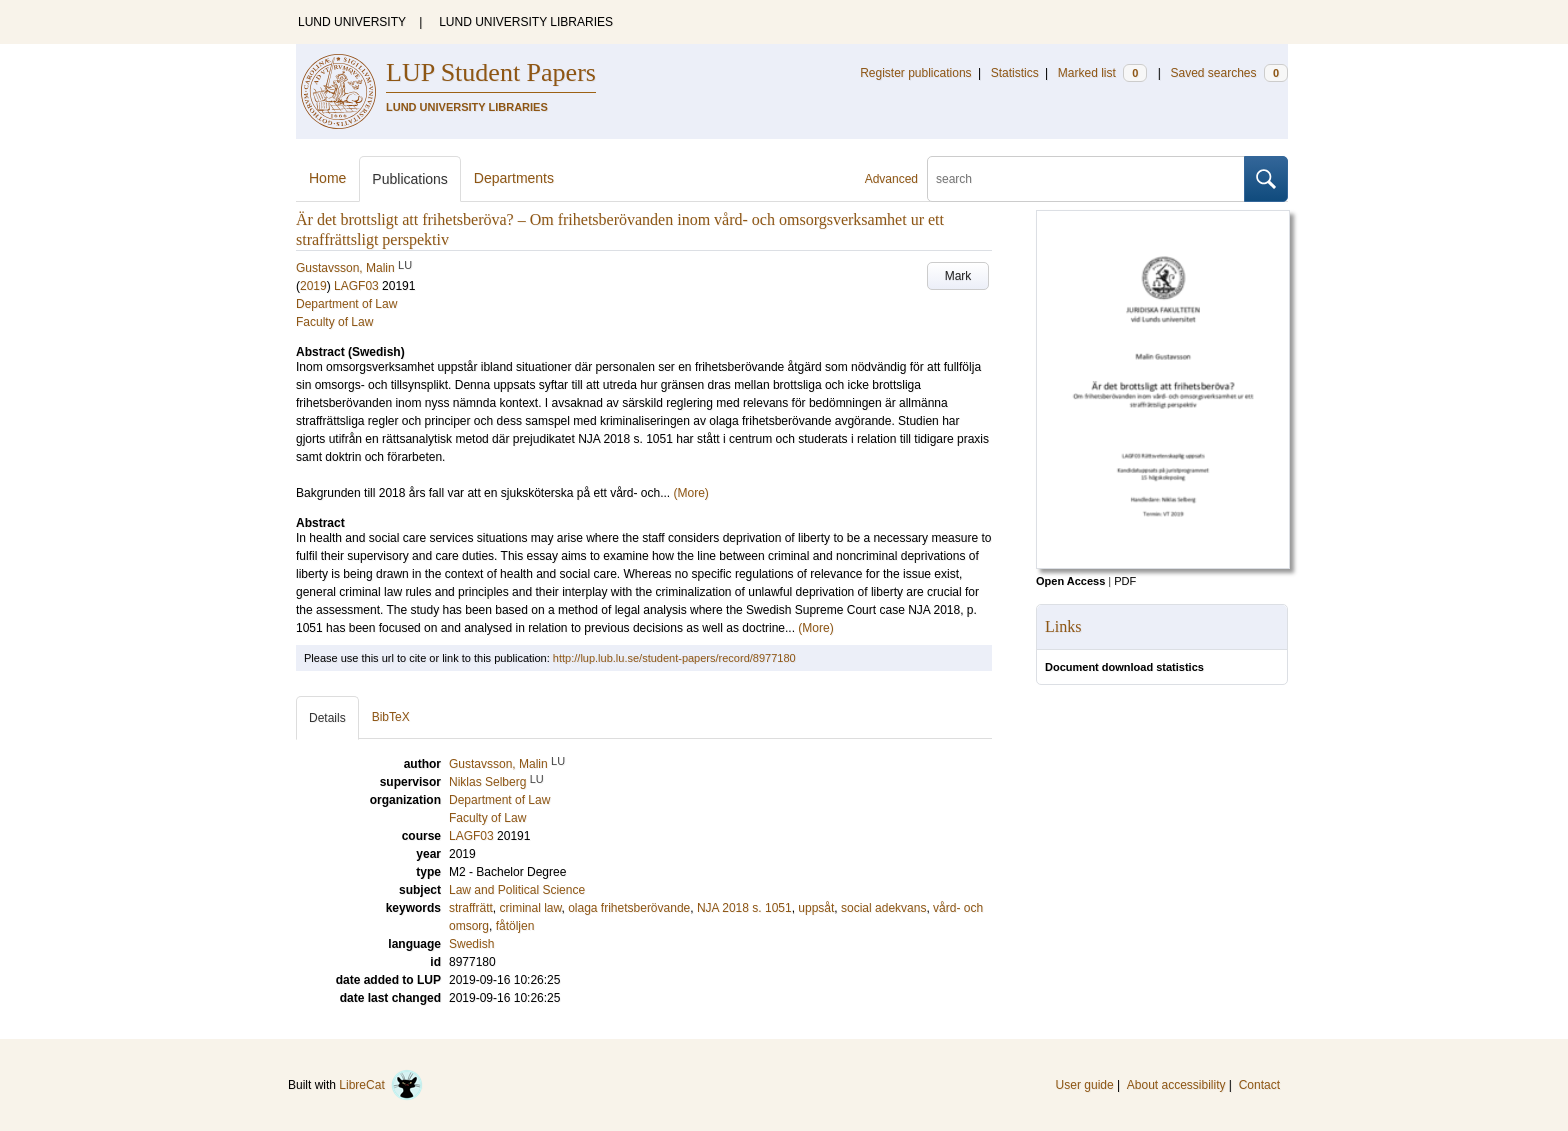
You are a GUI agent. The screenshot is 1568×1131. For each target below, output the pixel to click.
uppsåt (816, 908)
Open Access (1070, 581)
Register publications (915, 73)
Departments (514, 178)
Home (327, 178)
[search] (1086, 179)
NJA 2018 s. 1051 (744, 908)
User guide (1085, 1085)
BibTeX (391, 717)
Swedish (471, 944)
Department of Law (346, 304)
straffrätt (471, 908)
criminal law (530, 908)
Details (327, 718)
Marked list (1102, 73)
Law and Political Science (517, 890)
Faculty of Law (334, 322)
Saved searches (1229, 73)
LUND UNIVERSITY (352, 22)
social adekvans (883, 908)
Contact (1259, 1085)
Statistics (1015, 73)
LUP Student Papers (491, 72)
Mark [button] (958, 276)
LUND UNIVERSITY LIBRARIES (526, 22)
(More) (691, 493)
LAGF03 (356, 286)
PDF (1125, 581)
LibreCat (381, 1085)
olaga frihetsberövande (629, 908)
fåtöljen (515, 926)
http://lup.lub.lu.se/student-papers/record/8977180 (674, 658)
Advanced (891, 179)
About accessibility (1176, 1085)
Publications (410, 179)
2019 (313, 286)
